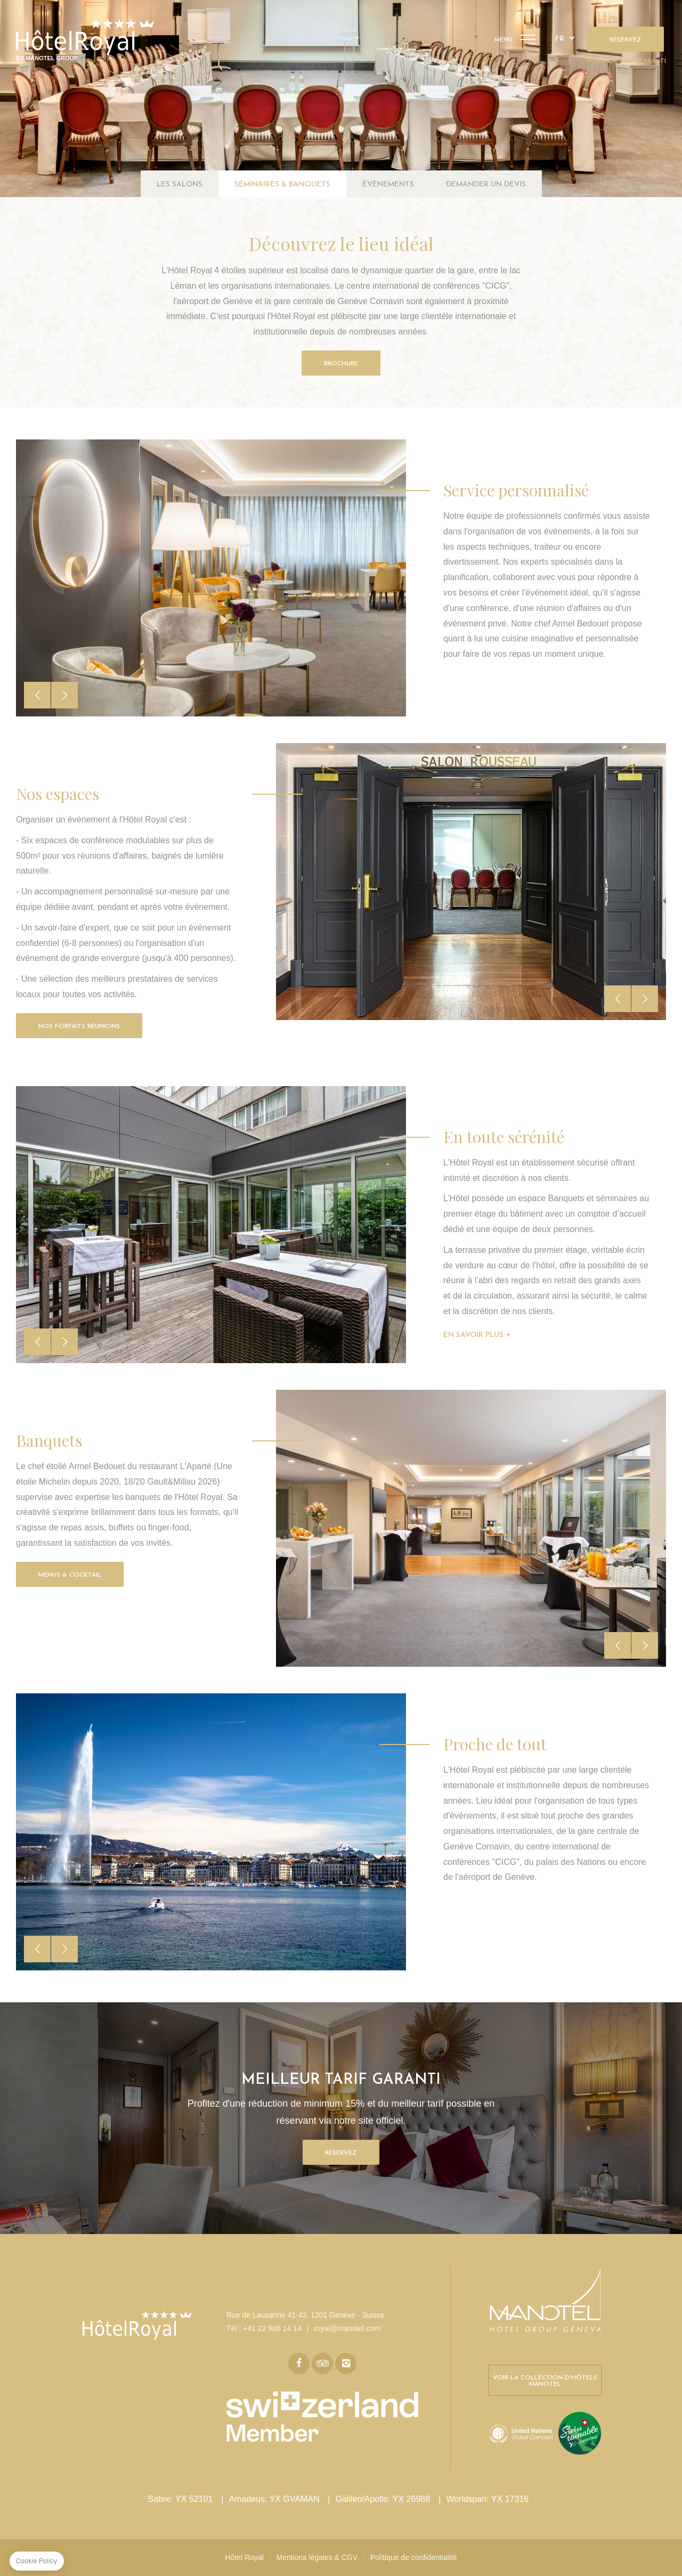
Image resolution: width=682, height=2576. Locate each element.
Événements (388, 185)
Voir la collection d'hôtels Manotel (545, 2381)
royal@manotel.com (347, 2328)
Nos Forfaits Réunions (79, 1026)
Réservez (626, 40)
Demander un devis (486, 185)
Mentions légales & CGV (317, 2557)
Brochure (341, 364)
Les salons (179, 185)
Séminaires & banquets (282, 185)
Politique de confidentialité (413, 2557)
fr (559, 39)
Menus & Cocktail (69, 1575)
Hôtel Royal (244, 2557)
